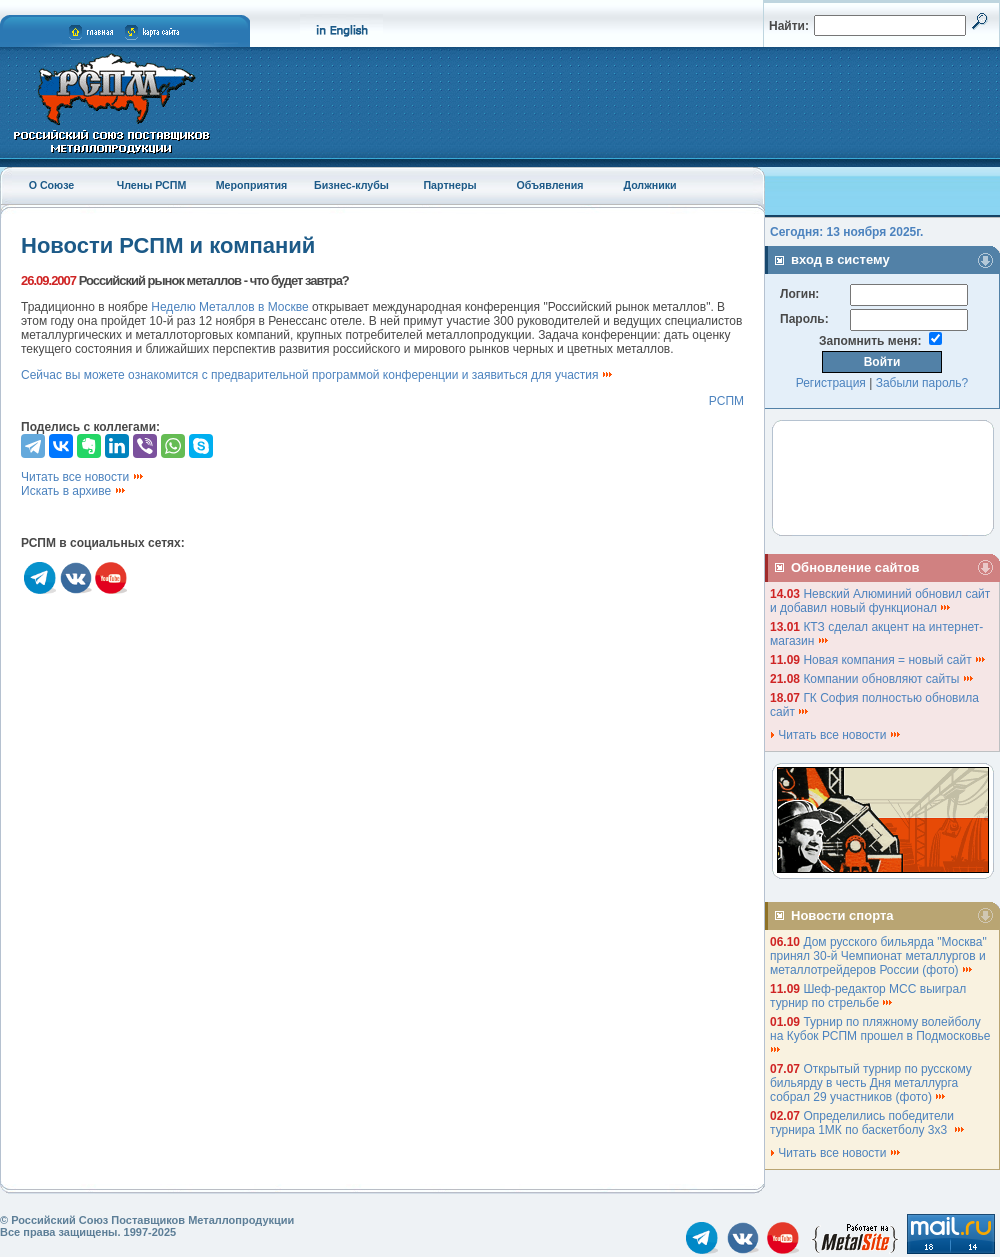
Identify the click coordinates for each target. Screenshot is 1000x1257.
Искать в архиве (74, 491)
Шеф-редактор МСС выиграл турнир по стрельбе (868, 996)
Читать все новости (83, 477)
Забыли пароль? (922, 383)
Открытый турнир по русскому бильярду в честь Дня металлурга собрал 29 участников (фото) (871, 1083)
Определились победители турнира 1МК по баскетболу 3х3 (868, 1123)
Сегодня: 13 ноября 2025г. (846, 232)
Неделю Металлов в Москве (229, 307)
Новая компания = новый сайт (895, 660)
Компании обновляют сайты (888, 679)
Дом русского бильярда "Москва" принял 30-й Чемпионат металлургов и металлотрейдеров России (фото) (878, 956)
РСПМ (726, 401)
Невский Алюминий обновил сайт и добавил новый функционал (880, 601)
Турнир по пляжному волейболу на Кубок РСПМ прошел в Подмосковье (882, 1034)
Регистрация (831, 383)
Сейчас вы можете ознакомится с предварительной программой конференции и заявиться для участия (317, 375)
